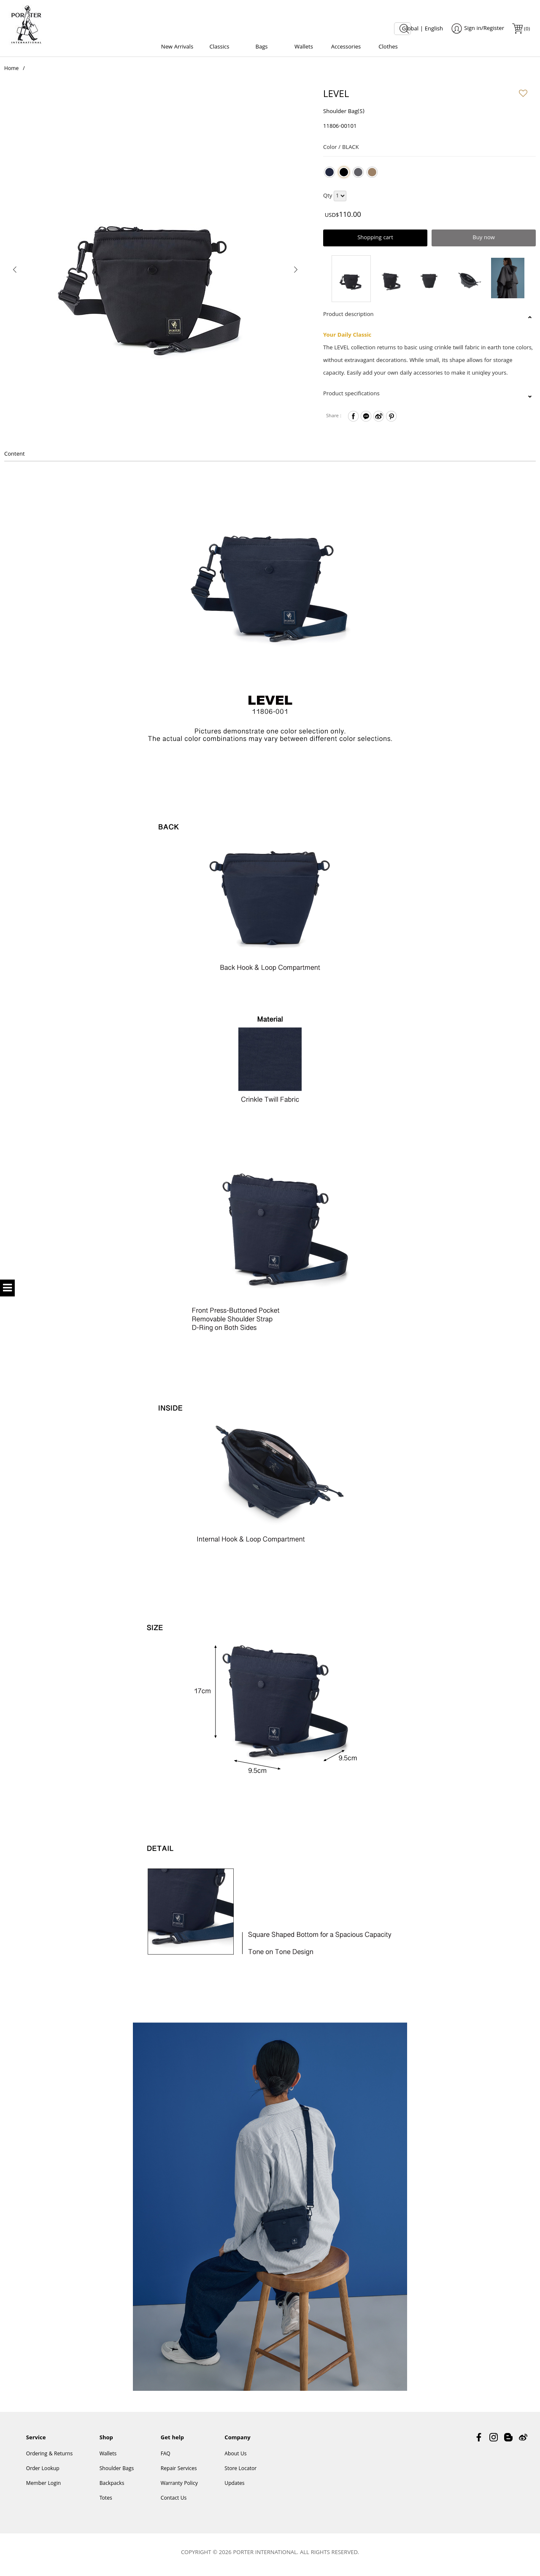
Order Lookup (42, 2472)
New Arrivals (177, 47)
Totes (106, 2502)
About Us (235, 2457)
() (526, 29)
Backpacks (112, 2487)
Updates (234, 2487)
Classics (220, 47)
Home (11, 71)
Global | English (422, 29)
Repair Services (179, 2472)
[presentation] (14, 271)
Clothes (388, 47)
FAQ (165, 2457)
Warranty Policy (179, 2487)
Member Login (43, 2487)
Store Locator (240, 2472)
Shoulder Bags (117, 2472)
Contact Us (174, 2502)
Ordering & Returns (49, 2457)
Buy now (483, 240)
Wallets (303, 47)
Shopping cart (375, 240)
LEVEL (336, 98)
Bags (261, 47)
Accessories (346, 47)
